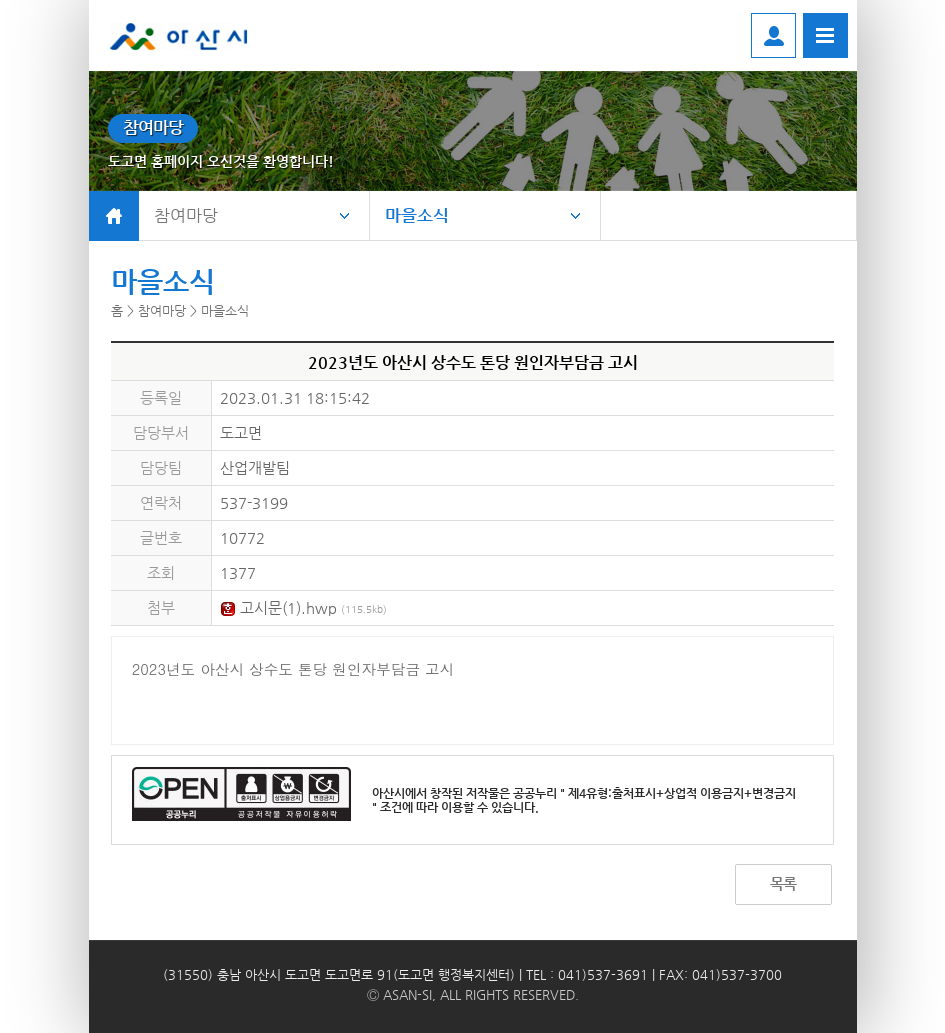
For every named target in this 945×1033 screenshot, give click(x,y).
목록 (783, 883)
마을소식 (417, 215)
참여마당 (186, 215)
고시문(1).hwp (303, 607)
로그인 (773, 35)
